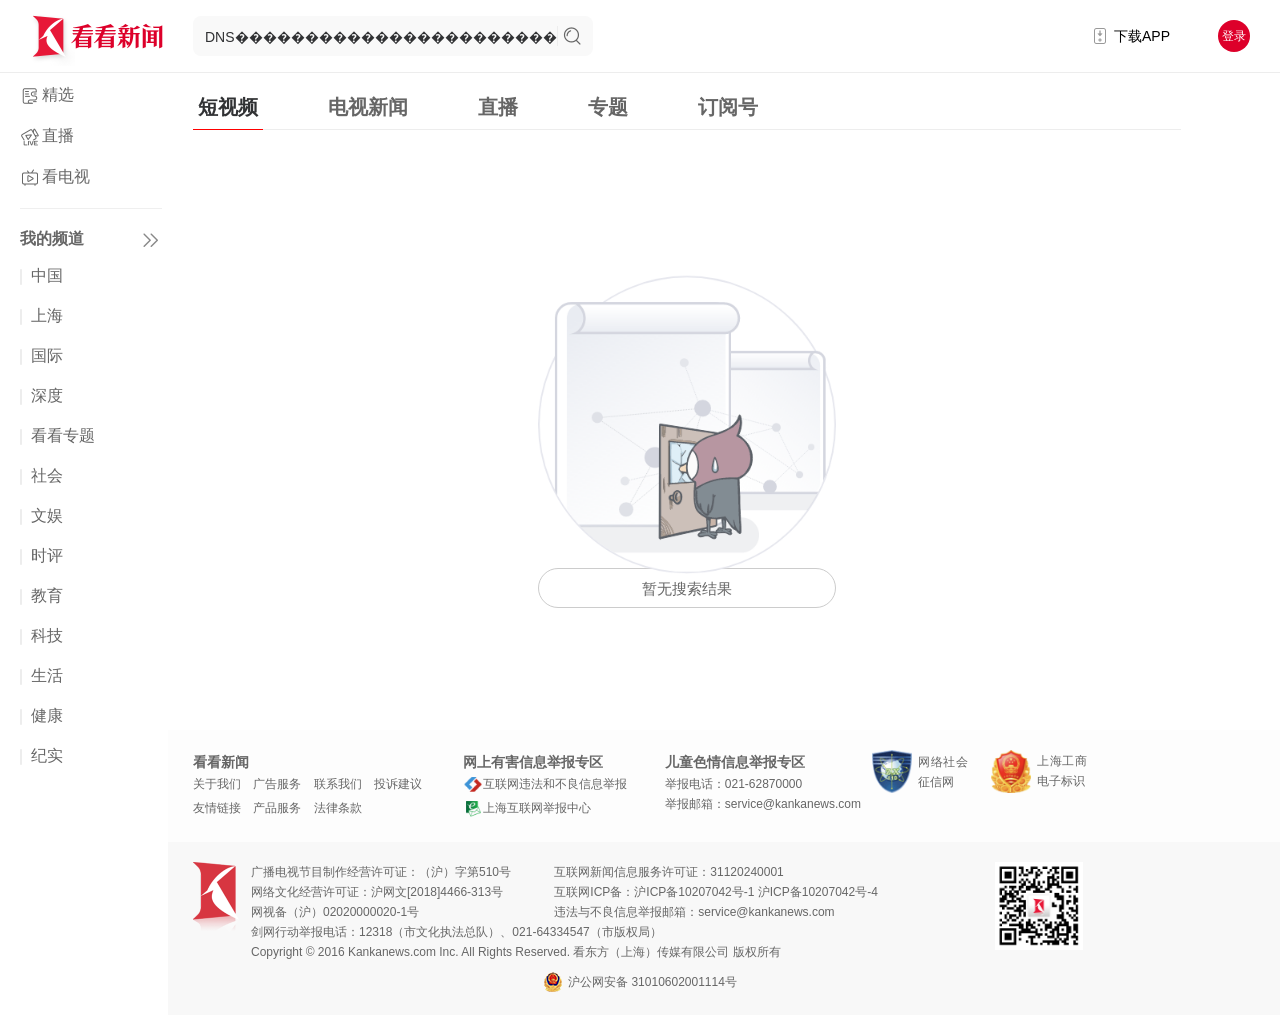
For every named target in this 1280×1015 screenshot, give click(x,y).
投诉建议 (398, 784)
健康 (47, 715)
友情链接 (217, 808)
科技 (47, 635)
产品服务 (277, 808)
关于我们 (217, 784)
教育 (47, 595)
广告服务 (277, 784)
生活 (47, 675)
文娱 (47, 515)
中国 (47, 275)
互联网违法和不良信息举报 (545, 784)
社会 (47, 475)
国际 (47, 355)
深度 (47, 395)
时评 (47, 555)
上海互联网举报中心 (527, 808)
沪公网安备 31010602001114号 (640, 982)
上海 (47, 315)
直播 (58, 135)
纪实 (47, 755)
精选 (58, 94)
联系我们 (338, 784)
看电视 (66, 176)
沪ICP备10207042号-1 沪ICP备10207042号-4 (755, 892)
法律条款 (338, 808)
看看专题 (63, 435)
